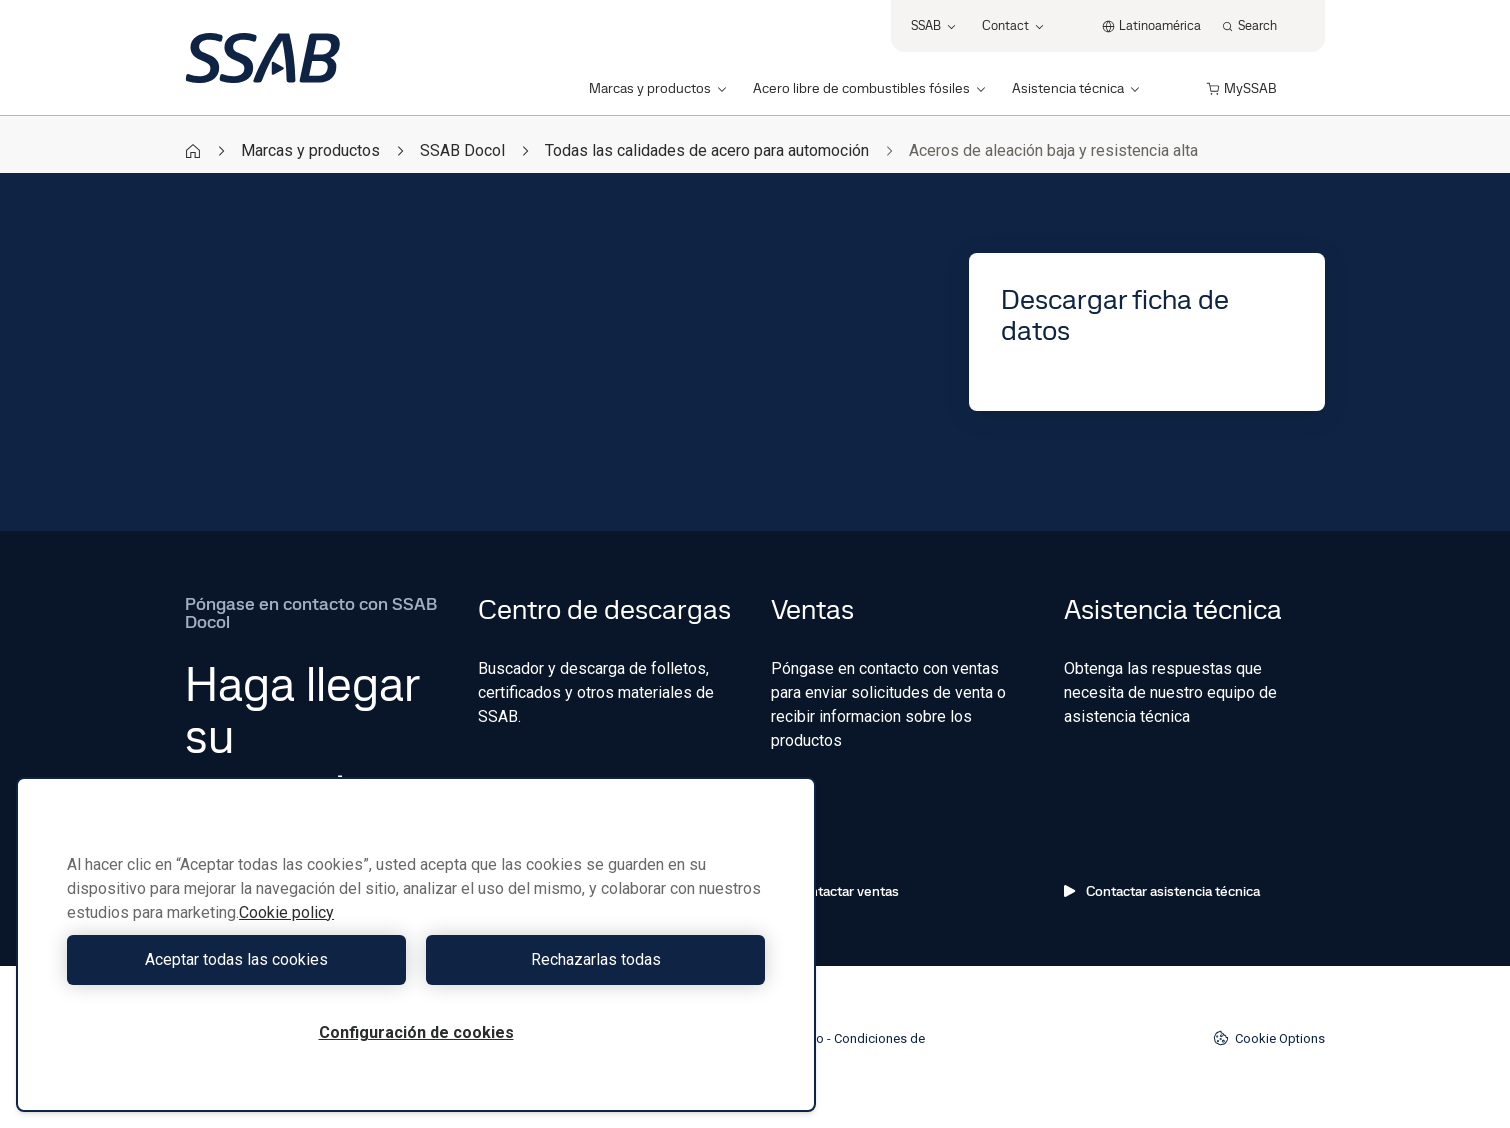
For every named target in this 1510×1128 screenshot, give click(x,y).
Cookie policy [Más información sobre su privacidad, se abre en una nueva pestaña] (286, 912)
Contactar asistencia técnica (1162, 891)
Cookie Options (1269, 1038)
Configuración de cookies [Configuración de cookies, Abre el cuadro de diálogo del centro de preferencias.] (416, 1032)
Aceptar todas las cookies (236, 959)
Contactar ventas (835, 891)
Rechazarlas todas (596, 959)
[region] (416, 944)
